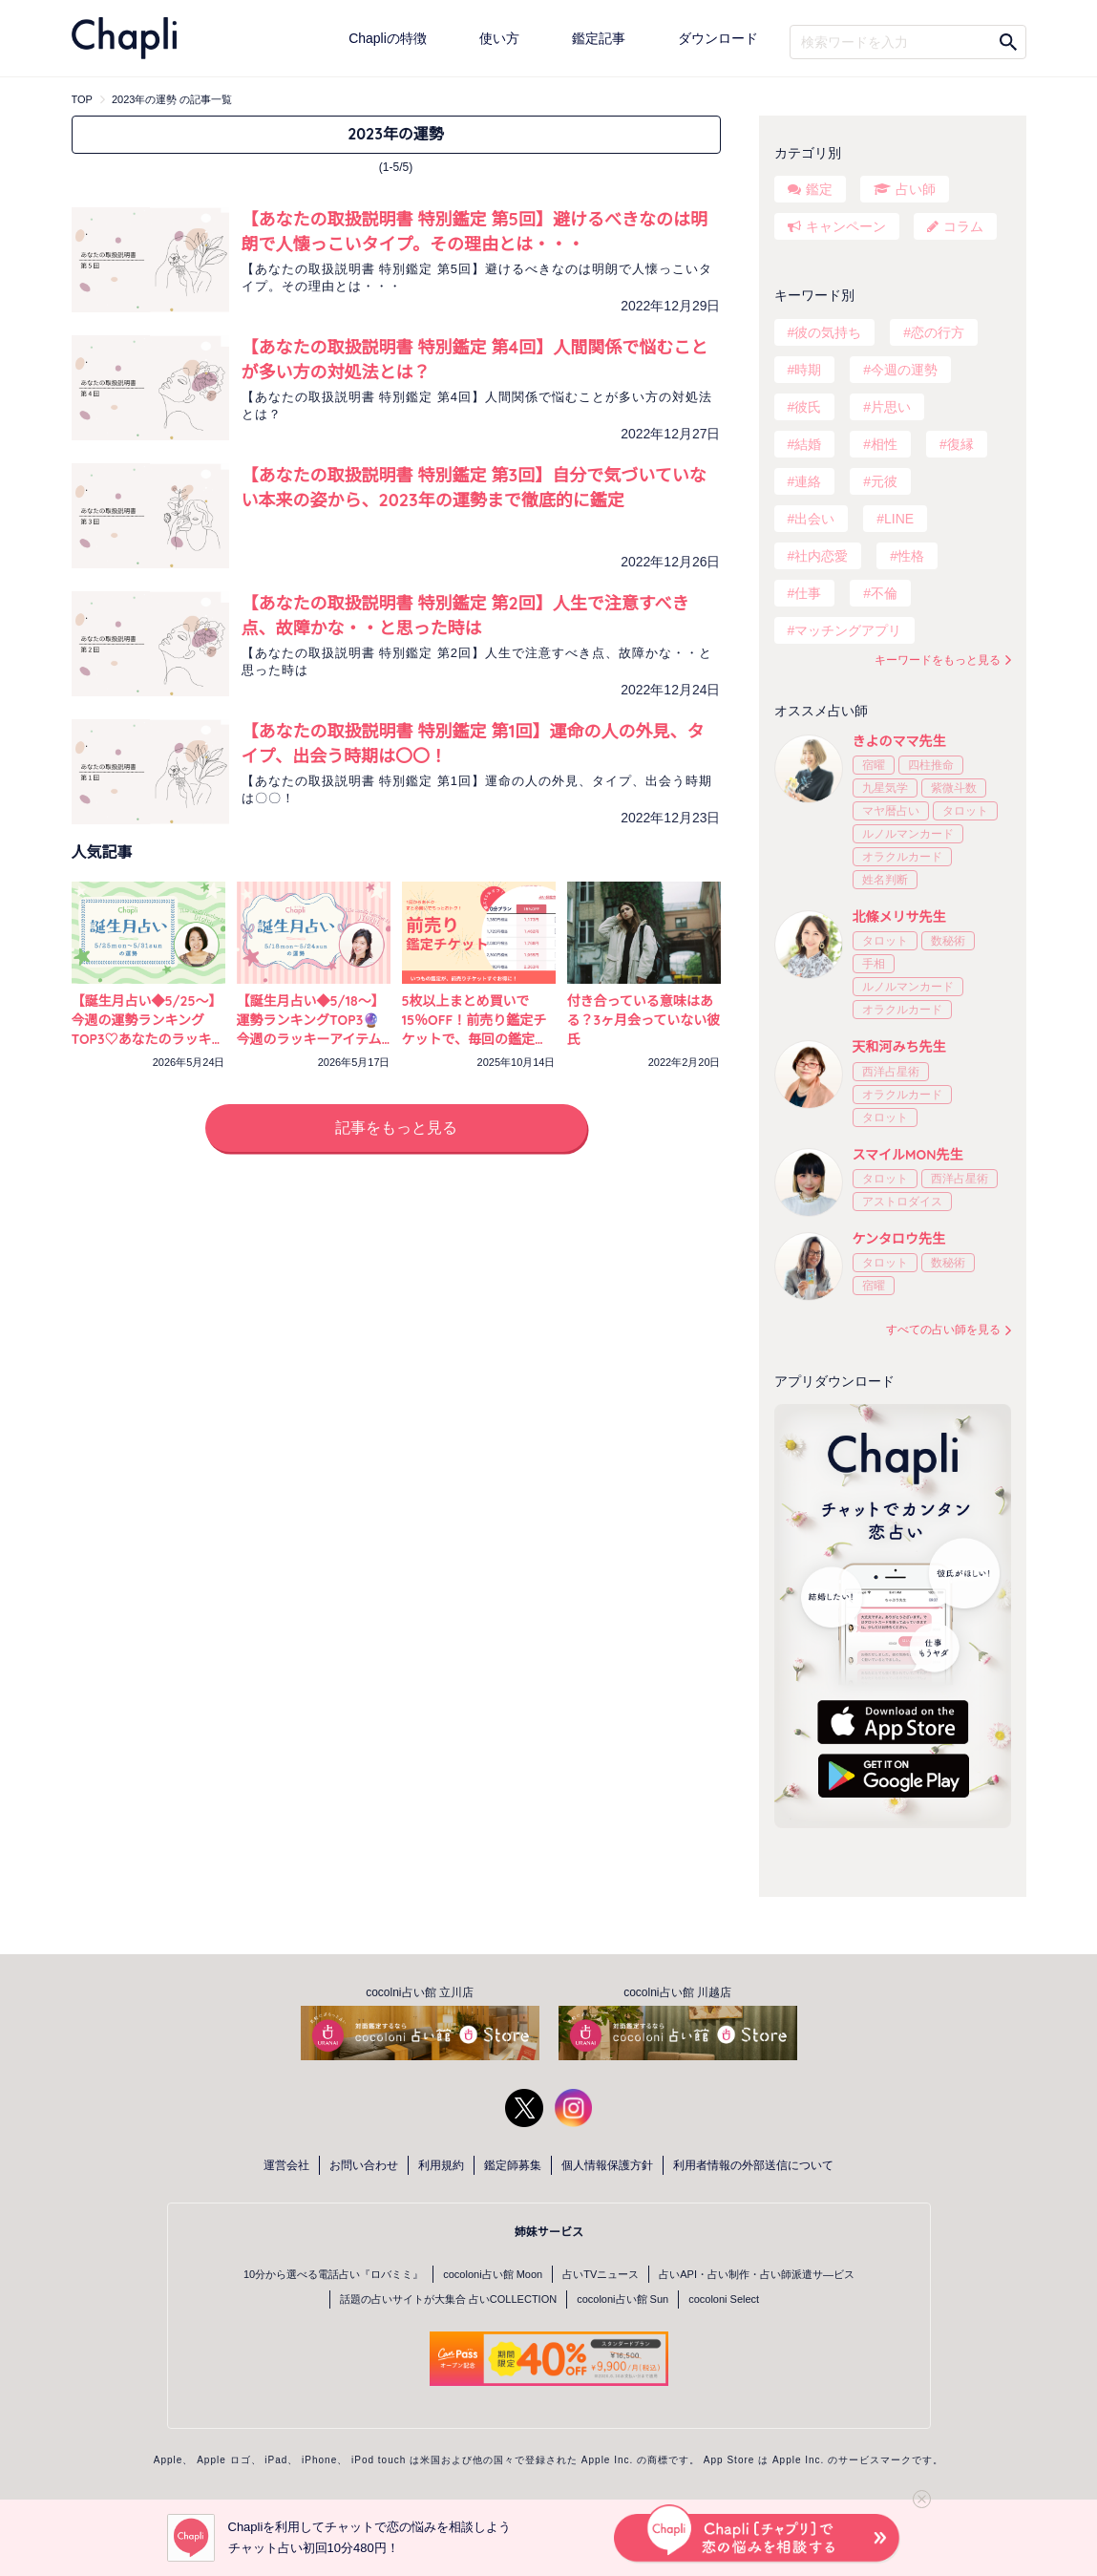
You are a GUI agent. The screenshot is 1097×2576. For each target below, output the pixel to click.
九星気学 (885, 788)
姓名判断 (885, 879)
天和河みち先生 (899, 1046)
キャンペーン (846, 226)
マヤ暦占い (890, 811)
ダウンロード (718, 38)
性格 (910, 556)
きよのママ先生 (899, 741)
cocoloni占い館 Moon (492, 2274)
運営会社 (286, 2165)
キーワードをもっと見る (938, 660)
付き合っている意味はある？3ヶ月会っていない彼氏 (644, 1020)
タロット (965, 811)
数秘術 (948, 940)
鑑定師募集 (512, 2165)
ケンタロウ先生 (899, 1238)
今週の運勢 (904, 369)
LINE (899, 518)
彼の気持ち (827, 332)
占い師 (916, 189)
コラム (963, 226)
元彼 (884, 481)
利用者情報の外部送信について (753, 2165)
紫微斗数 (954, 788)
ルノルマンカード (908, 834)
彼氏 (807, 407)
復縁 (960, 444)
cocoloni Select (723, 2299)
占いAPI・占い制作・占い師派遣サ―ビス (756, 2274)
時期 (807, 369)
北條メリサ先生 (899, 917)
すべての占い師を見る (943, 1329)
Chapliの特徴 (387, 38)
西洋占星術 (890, 1071)
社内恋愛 (821, 556)
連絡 (807, 481)
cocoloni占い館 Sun (622, 2299)
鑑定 (819, 189)
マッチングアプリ (847, 630)
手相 (873, 963)
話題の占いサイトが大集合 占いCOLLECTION (448, 2299)
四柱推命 (931, 765)
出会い (814, 518)
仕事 (807, 593)
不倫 (884, 593)
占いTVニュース (600, 2274)
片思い (891, 407)
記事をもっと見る (396, 1127)
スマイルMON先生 (908, 1154)
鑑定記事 (598, 38)
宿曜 (873, 765)
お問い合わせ (363, 2165)
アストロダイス (902, 1201)
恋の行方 (937, 332)
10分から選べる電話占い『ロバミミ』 (333, 2274)
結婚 (807, 444)
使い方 (499, 38)
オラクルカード (902, 856)
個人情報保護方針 (607, 2165)
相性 (884, 444)
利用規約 (441, 2165)
